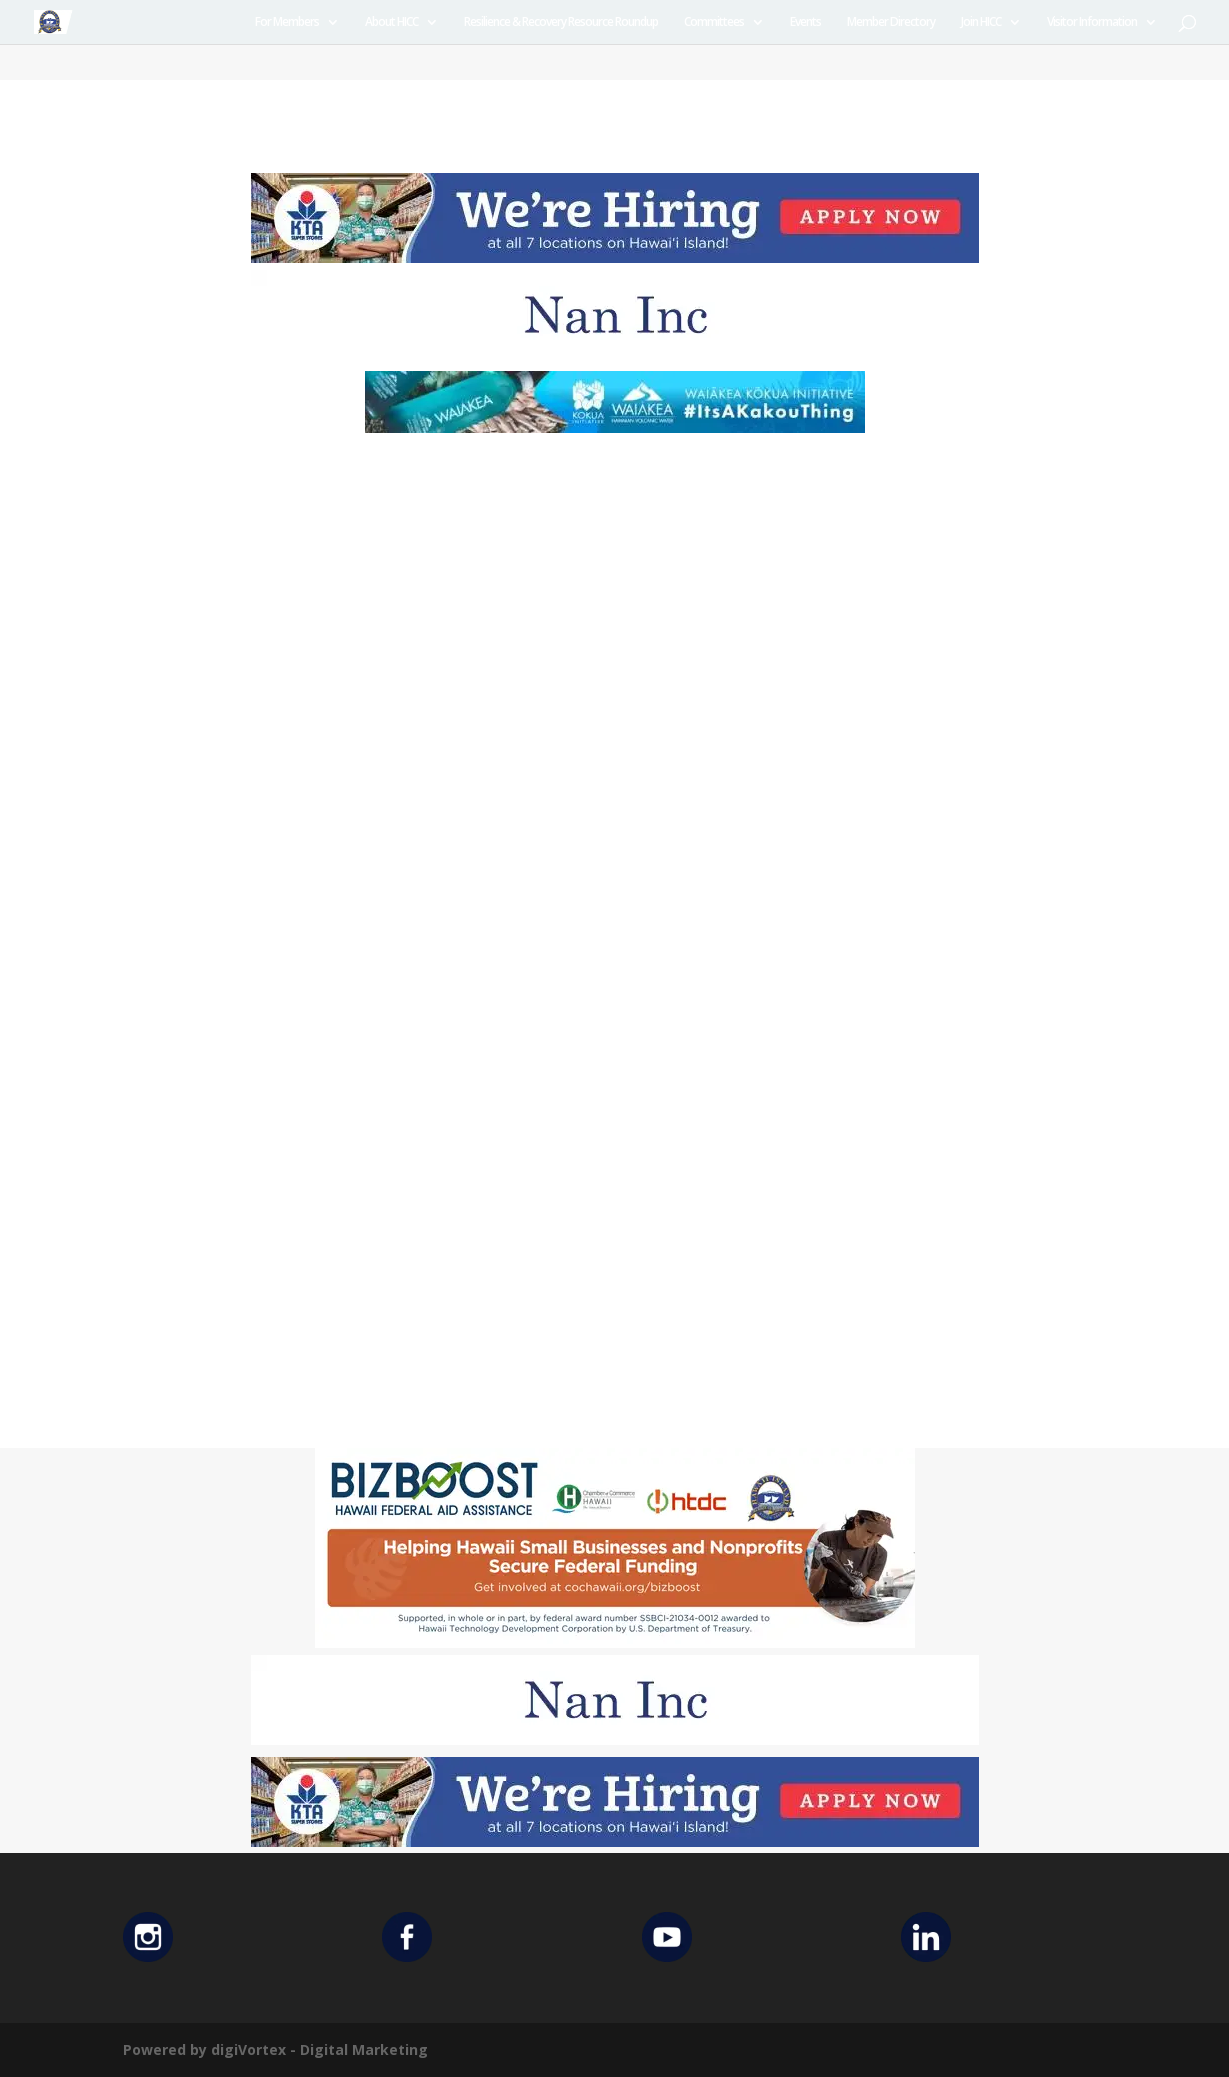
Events (805, 22)
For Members (287, 22)
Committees (714, 22)
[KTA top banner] (615, 257)
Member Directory (891, 22)
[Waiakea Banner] (615, 427)
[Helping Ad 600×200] (615, 1642)
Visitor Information (1092, 22)
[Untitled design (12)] (615, 354)
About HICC (391, 22)
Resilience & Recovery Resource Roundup (561, 22)
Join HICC (981, 22)
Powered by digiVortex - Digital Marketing (275, 2049)
